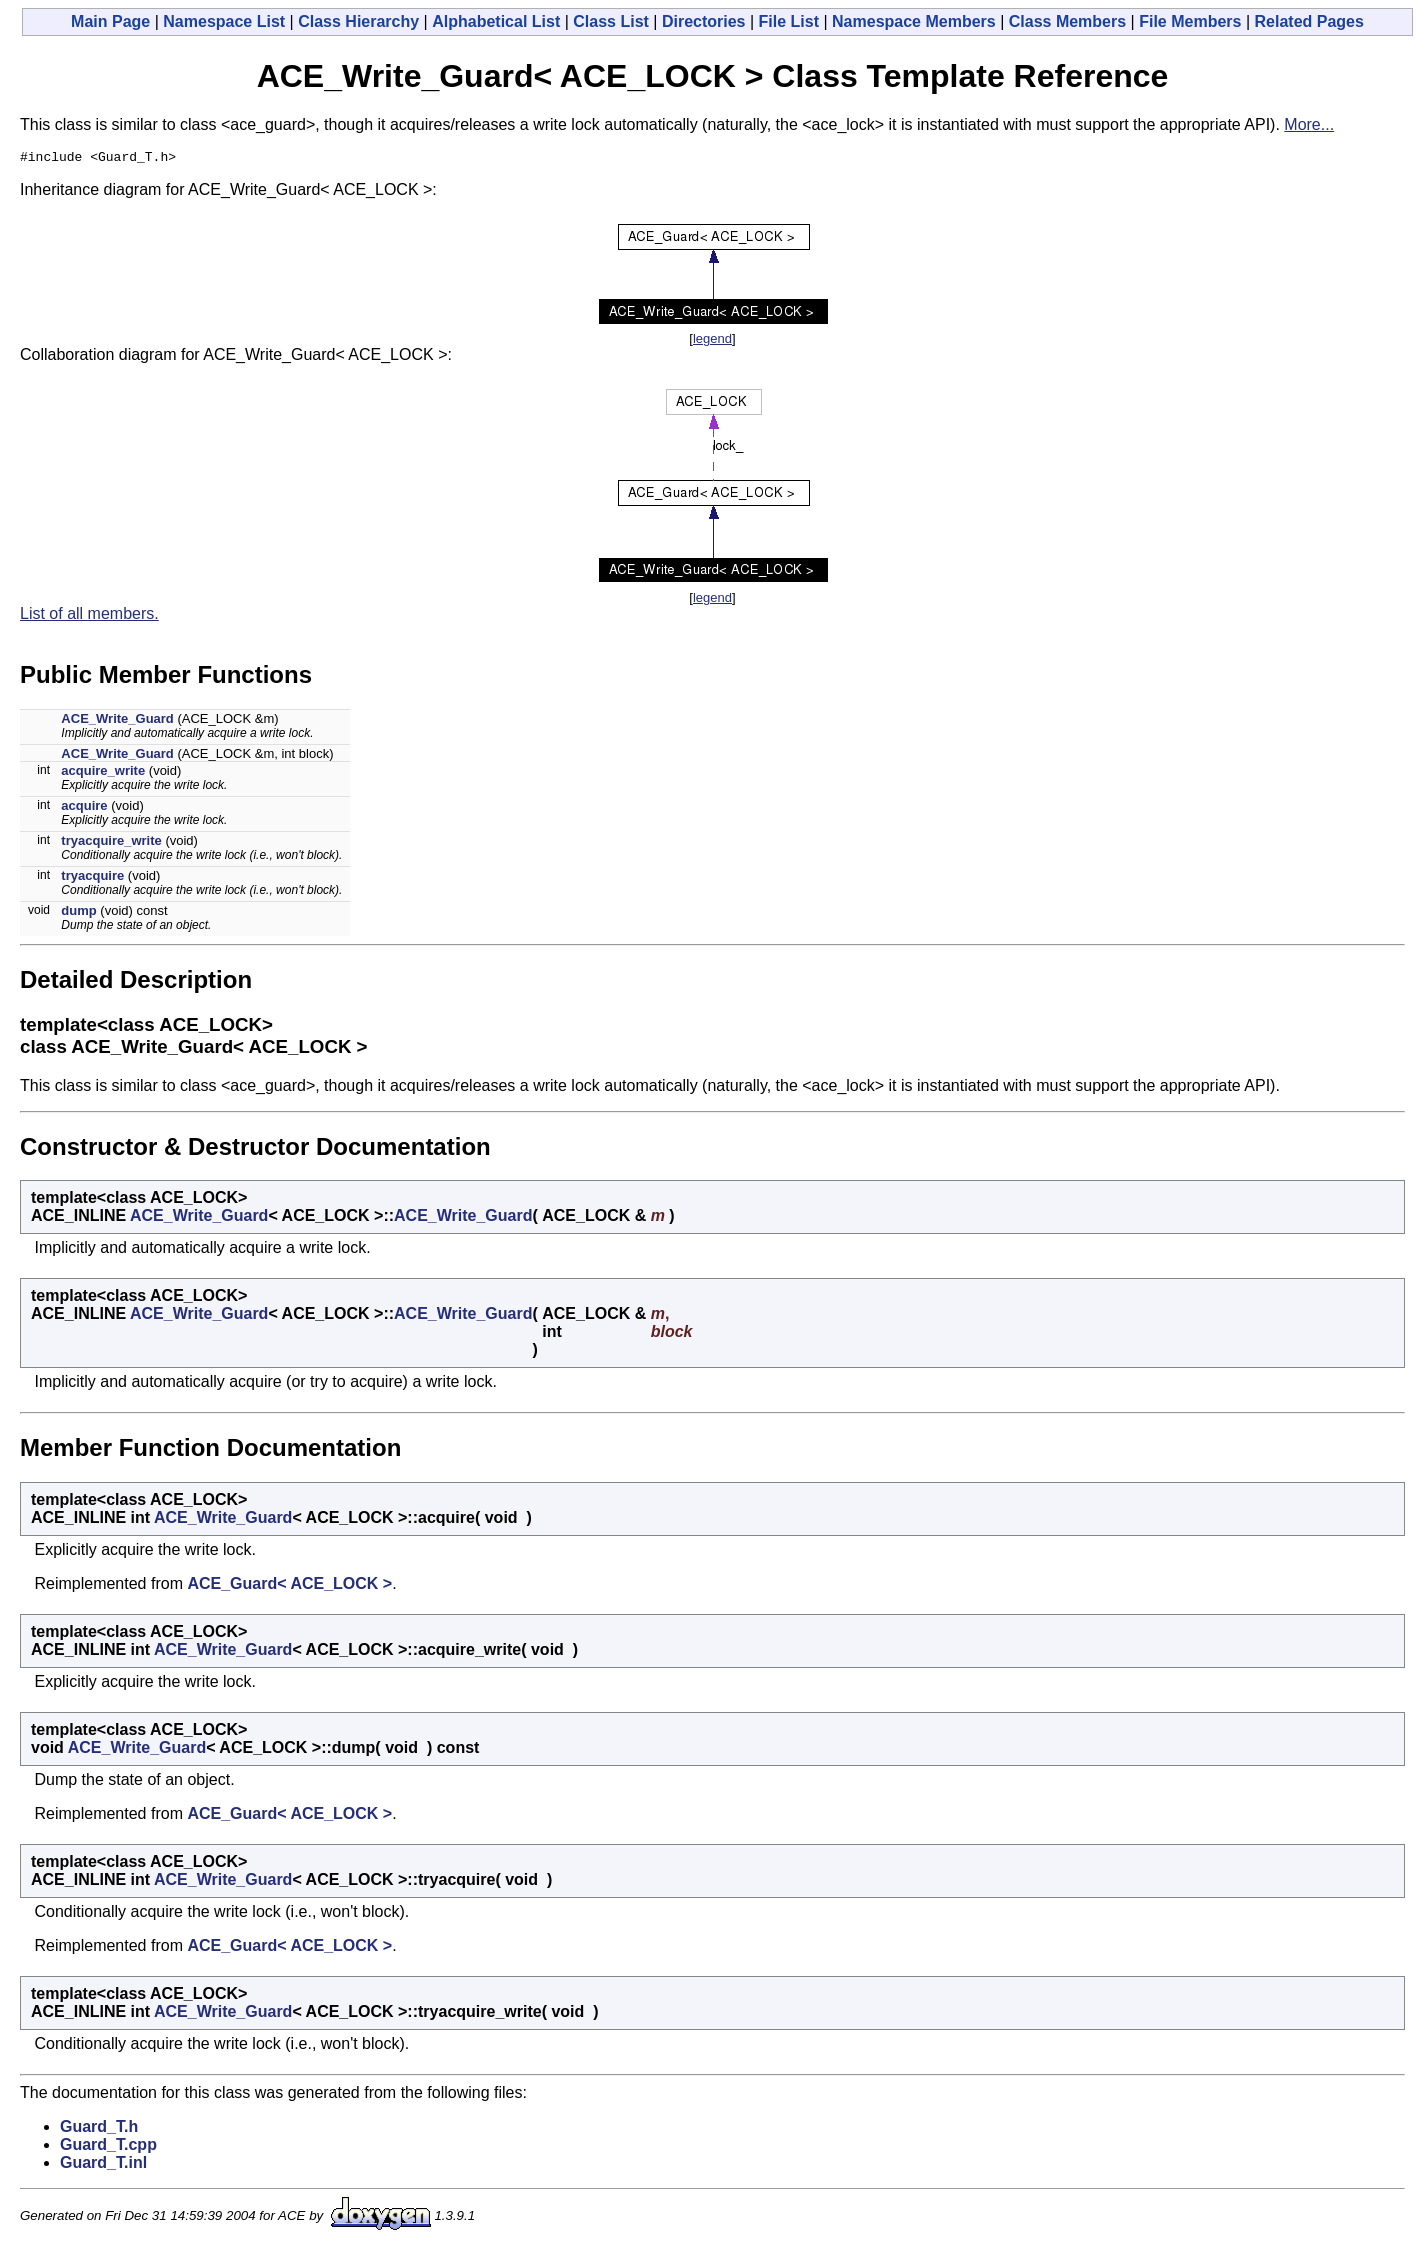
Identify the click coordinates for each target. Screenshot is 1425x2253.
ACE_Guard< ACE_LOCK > (289, 1586)
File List (789, 21)
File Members (1190, 21)
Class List (611, 21)
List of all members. (89, 616)
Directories (704, 21)
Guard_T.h (99, 2129)
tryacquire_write (111, 843)
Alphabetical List (496, 21)
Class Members (1067, 21)
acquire (84, 808)
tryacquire (92, 878)
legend (712, 341)
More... (1309, 124)
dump (78, 913)
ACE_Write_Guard (117, 721)
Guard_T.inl (103, 2165)
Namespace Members (914, 21)
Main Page (110, 21)
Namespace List (224, 21)
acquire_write (103, 773)
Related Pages (1309, 21)
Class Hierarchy (358, 21)
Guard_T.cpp (108, 2147)
